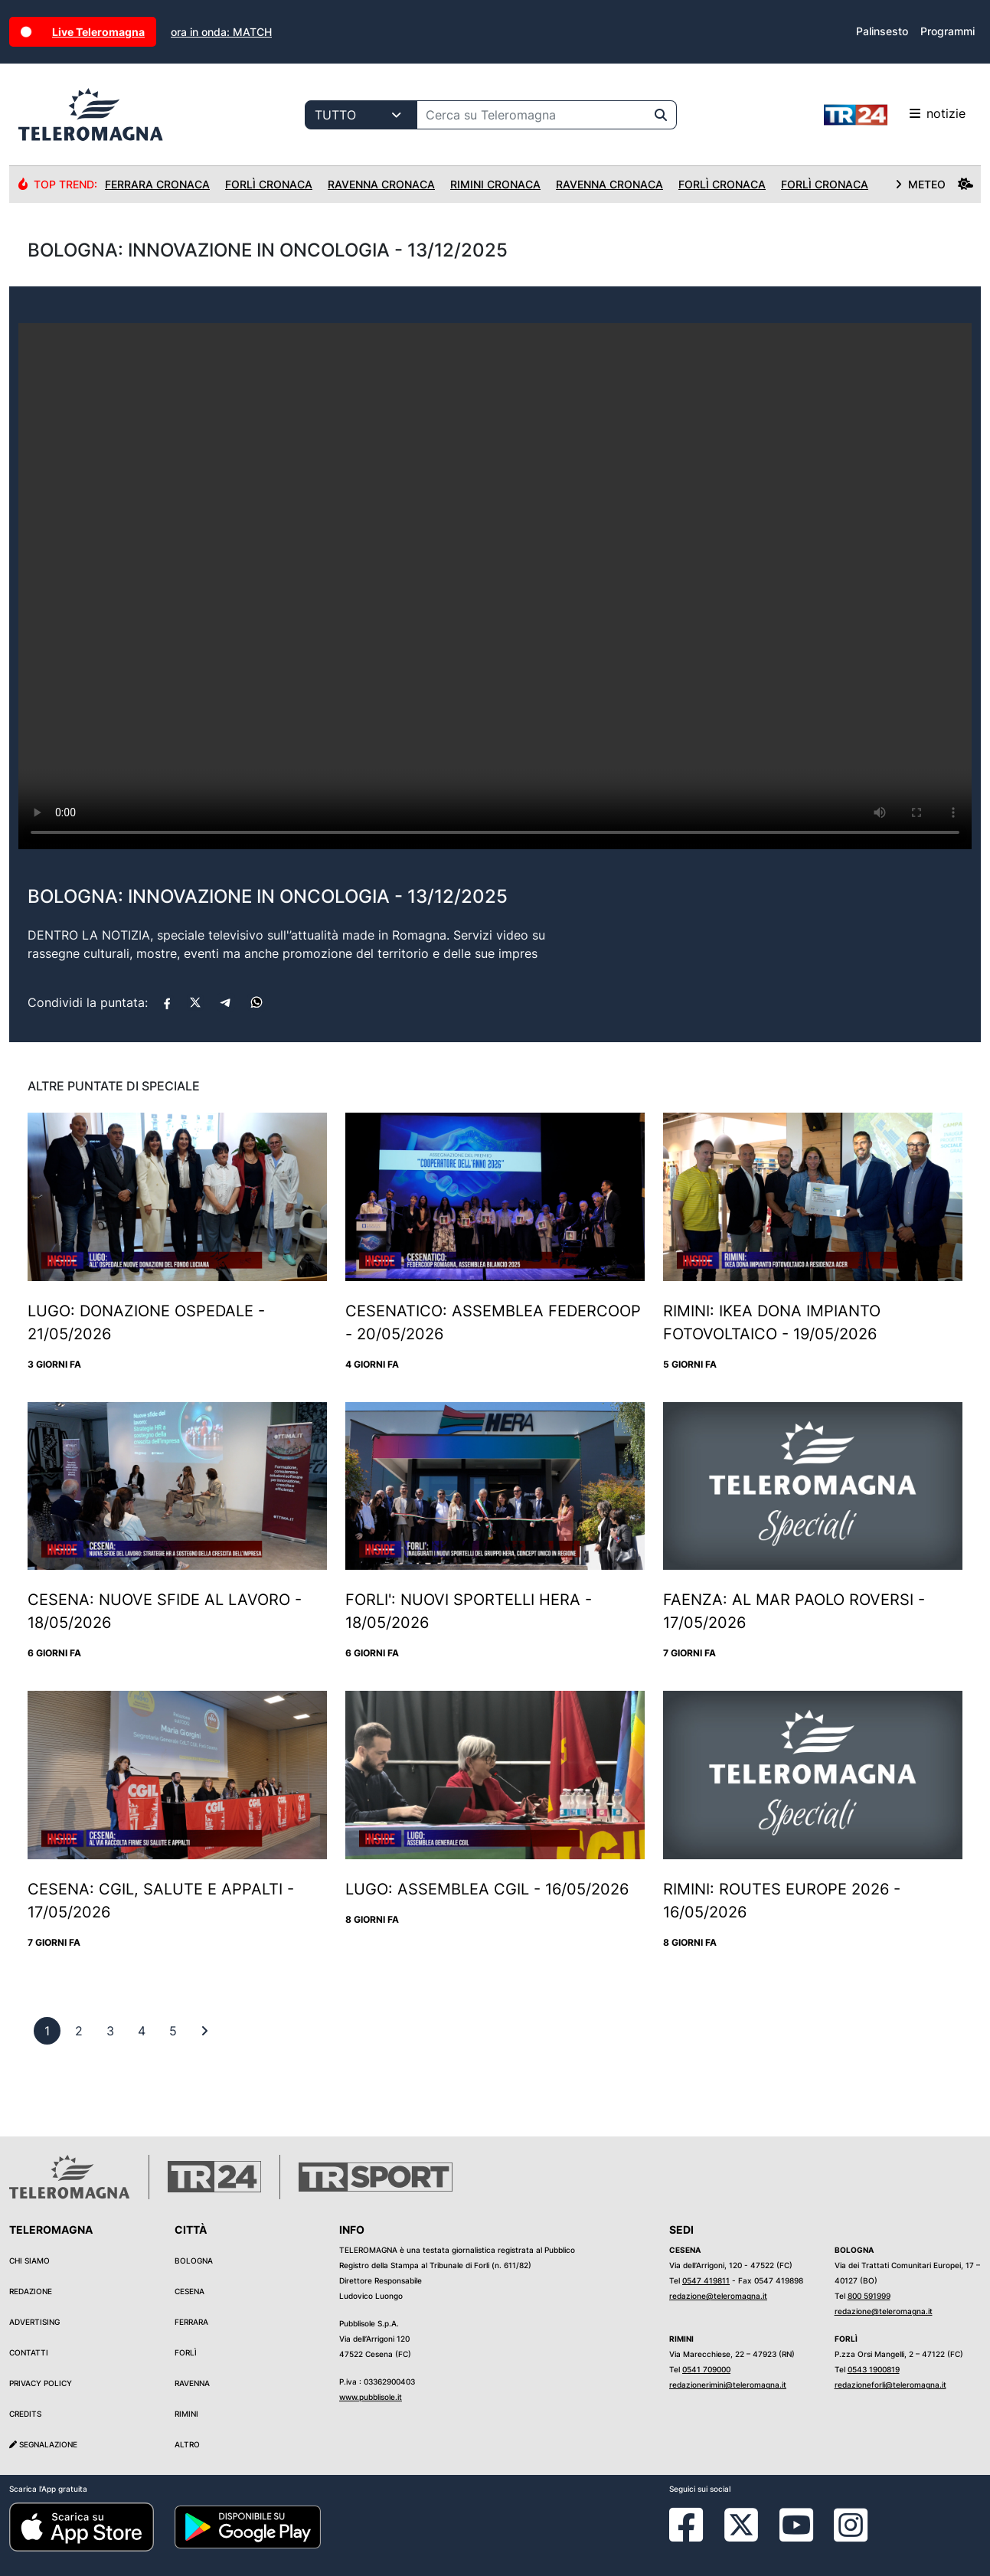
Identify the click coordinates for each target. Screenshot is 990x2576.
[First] (204, 2031)
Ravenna (192, 2383)
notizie (894, 115)
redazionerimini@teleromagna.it (727, 2384)
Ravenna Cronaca (381, 184)
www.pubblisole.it (370, 2396)
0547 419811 (706, 2280)
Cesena (189, 2291)
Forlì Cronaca (268, 184)
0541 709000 (706, 2369)
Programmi (947, 31)
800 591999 (869, 2295)
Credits (25, 2413)
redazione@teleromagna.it (718, 2295)
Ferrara (191, 2321)
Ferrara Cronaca (157, 184)
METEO (934, 184)
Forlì (186, 2352)
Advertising (34, 2321)
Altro (187, 2444)
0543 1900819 (874, 2369)
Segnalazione (43, 2444)
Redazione (30, 2291)
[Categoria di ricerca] (361, 114)
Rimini (186, 2413)
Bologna (194, 2260)
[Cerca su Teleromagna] (531, 114)
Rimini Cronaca (495, 184)
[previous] (47, 2031)
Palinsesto (882, 31)
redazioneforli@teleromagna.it (890, 2384)
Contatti (28, 2352)
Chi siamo (29, 2260)
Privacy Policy (40, 2383)
